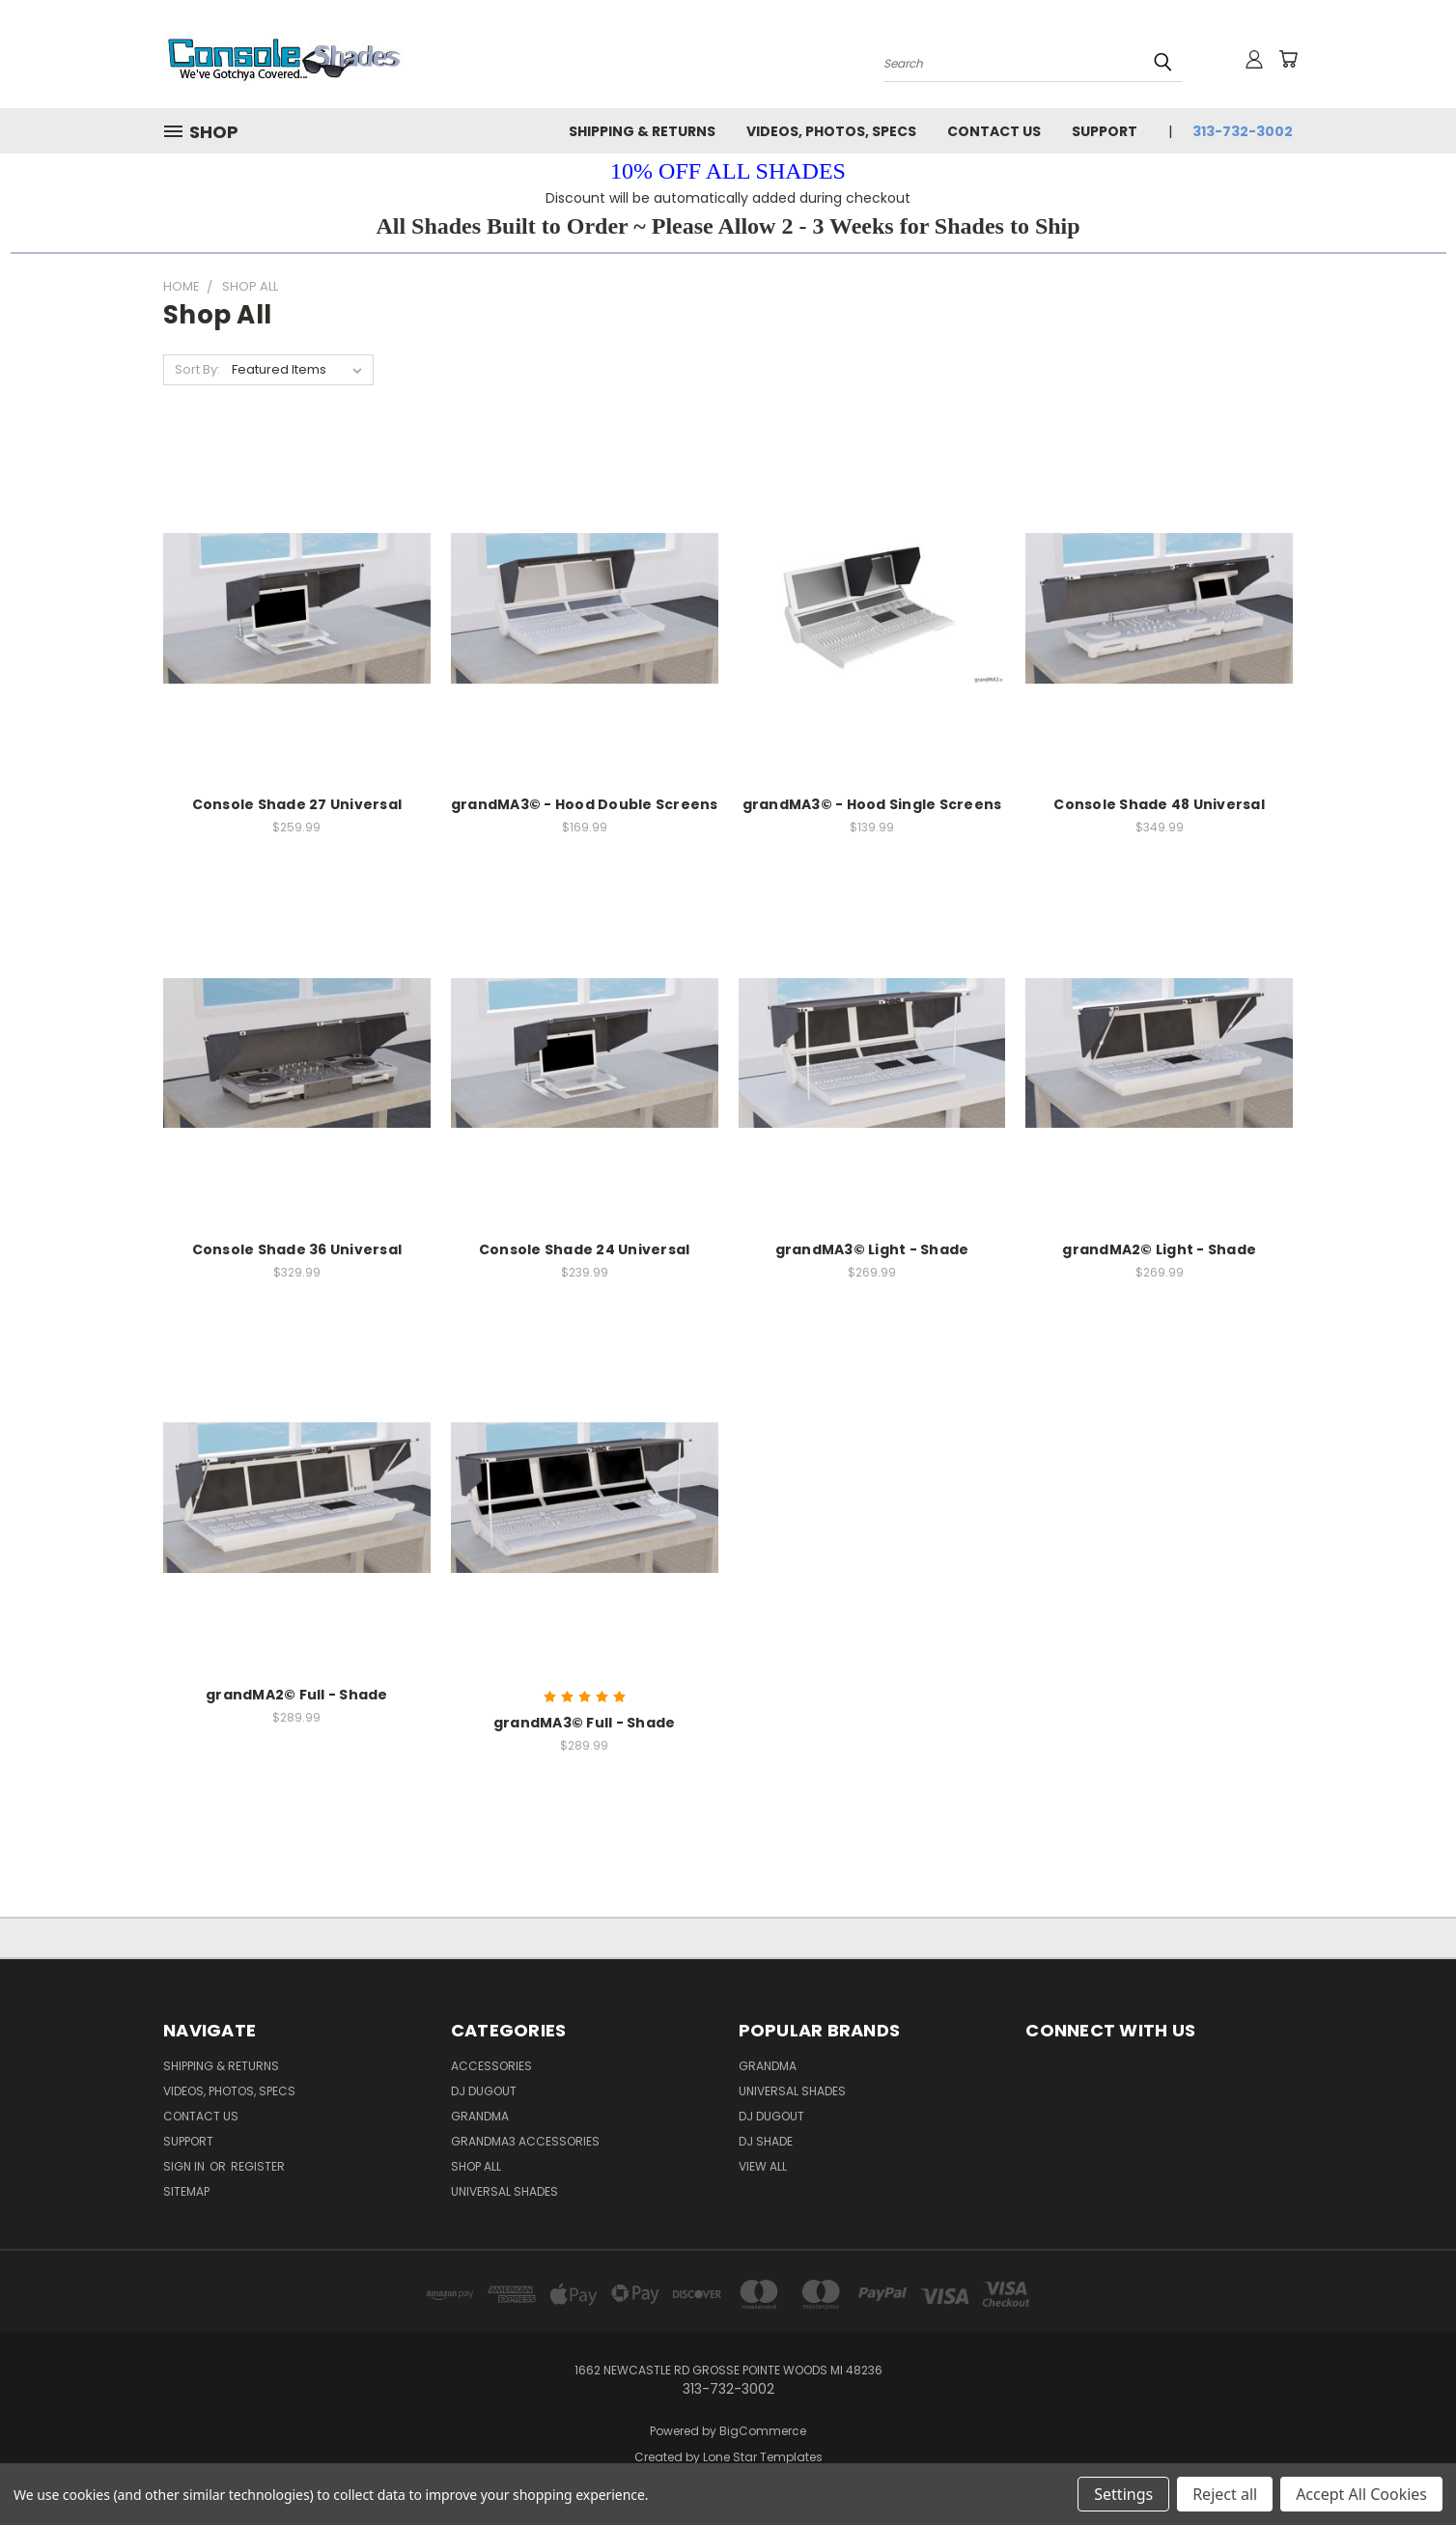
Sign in (185, 2166)
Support (1104, 131)
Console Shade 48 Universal (1159, 804)
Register (258, 2166)
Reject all (1224, 2494)
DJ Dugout (484, 2091)
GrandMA (768, 2066)
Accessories (491, 2066)
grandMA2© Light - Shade (1159, 1249)
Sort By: (197, 369)
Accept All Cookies (1361, 2494)
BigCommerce (762, 2431)
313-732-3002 (1242, 131)
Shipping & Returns (642, 131)
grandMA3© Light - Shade (872, 1249)
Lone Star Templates (763, 2457)
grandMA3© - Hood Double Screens (584, 804)
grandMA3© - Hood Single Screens (872, 804)
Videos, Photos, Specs (831, 131)
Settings (1123, 2494)
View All (763, 2166)
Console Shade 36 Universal (297, 1249)
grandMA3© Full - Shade (584, 1722)
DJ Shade (766, 2141)
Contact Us (994, 131)
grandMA (480, 2116)
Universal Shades (504, 2191)
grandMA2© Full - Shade (297, 1694)
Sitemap (186, 2191)
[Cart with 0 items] (1288, 59)
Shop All (476, 2166)
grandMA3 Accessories (525, 2141)
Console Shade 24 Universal (584, 1249)
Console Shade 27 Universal (297, 804)
